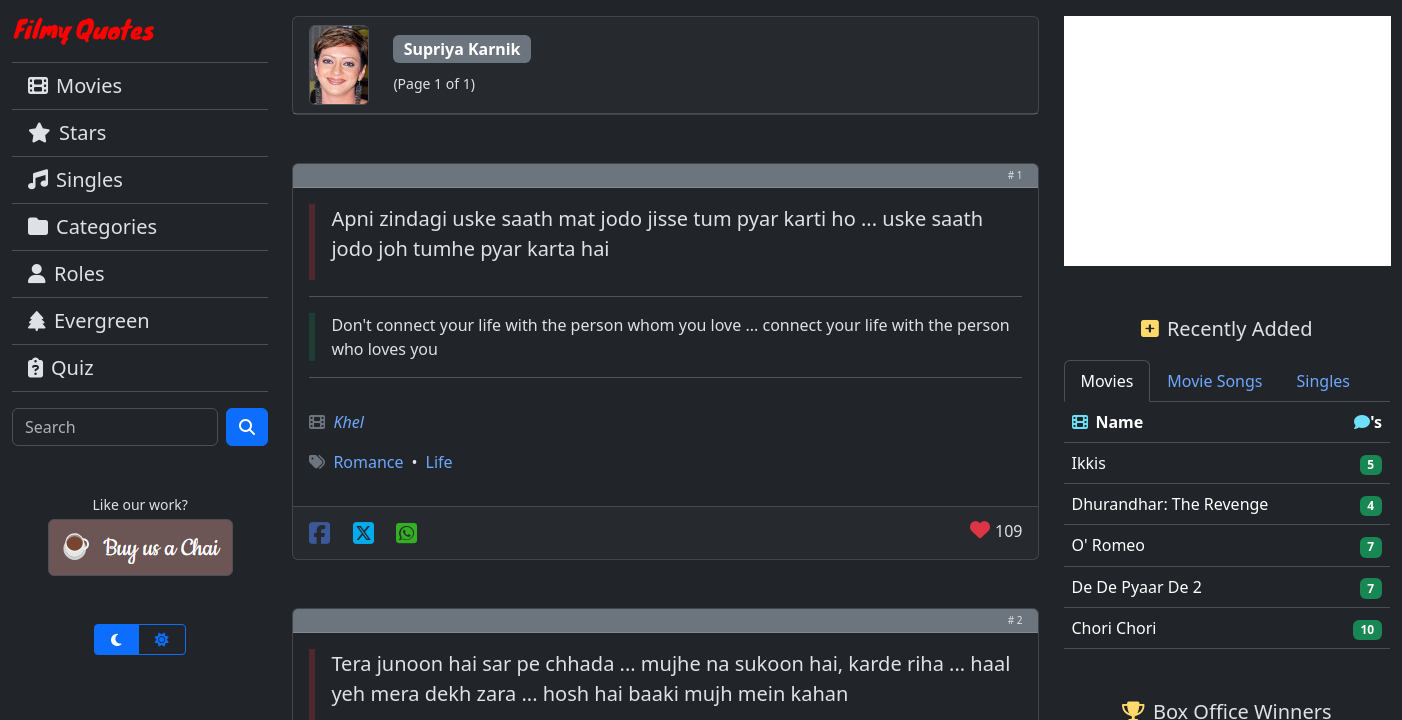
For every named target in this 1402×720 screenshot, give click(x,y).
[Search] (115, 427)
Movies (75, 85)
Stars (67, 132)
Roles (66, 273)
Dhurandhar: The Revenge (1170, 504)
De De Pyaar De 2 (1137, 587)
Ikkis (1089, 463)
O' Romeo (1109, 545)
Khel (348, 422)
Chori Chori (1114, 628)
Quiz (61, 367)
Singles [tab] (1323, 381)
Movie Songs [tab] (1214, 381)
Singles (75, 179)
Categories (92, 226)
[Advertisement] (1227, 141)
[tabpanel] (1227, 525)
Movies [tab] (1107, 381)
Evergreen (89, 320)
